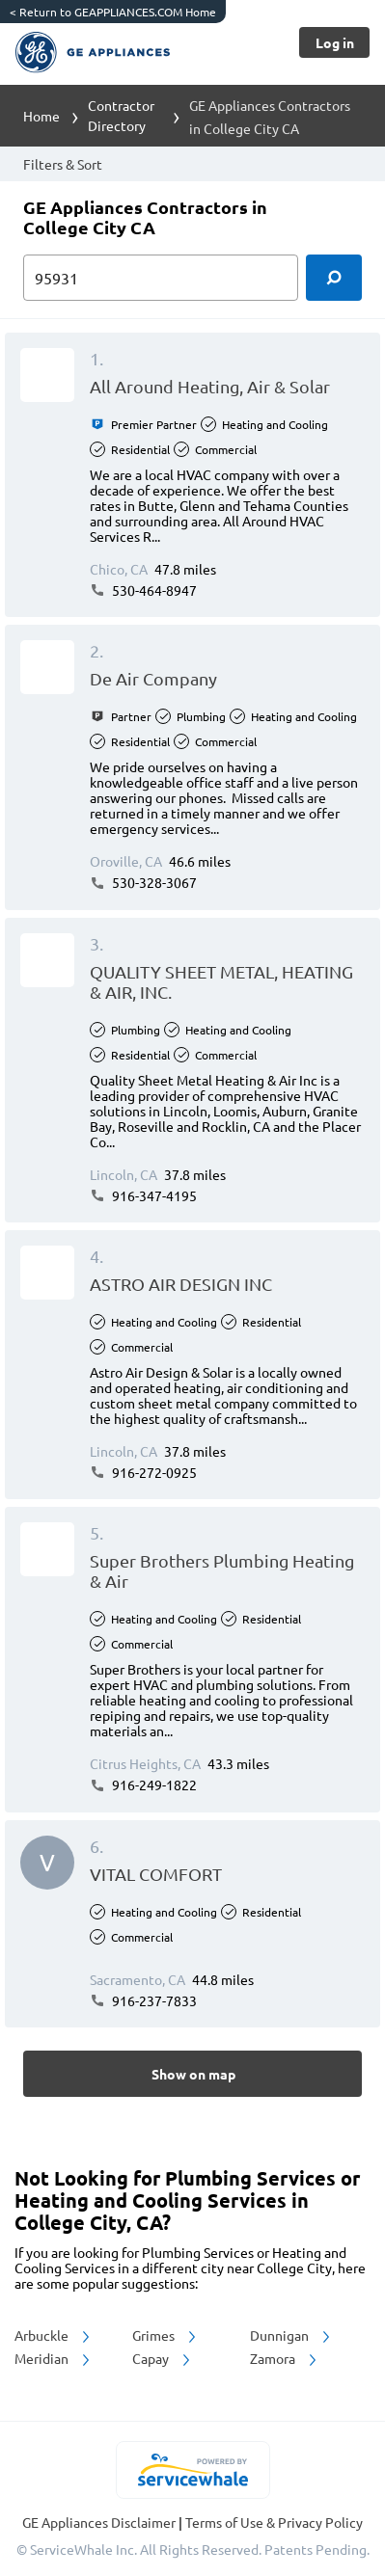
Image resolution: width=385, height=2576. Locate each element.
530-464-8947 (143, 590)
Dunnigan (291, 2335)
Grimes (165, 2335)
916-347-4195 (143, 1195)
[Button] (334, 42)
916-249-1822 (143, 1784)
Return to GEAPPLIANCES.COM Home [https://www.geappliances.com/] (113, 11)
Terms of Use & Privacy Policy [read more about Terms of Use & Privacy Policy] (274, 2522)
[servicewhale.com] (192, 2470)
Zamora (284, 2358)
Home (41, 115)
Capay (162, 2358)
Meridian (53, 2358)
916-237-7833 (143, 2000)
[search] (334, 278)
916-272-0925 (143, 1472)
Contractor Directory (121, 115)
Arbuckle (53, 2335)
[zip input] (161, 277)
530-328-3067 (143, 882)
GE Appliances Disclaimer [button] (100, 2522)
